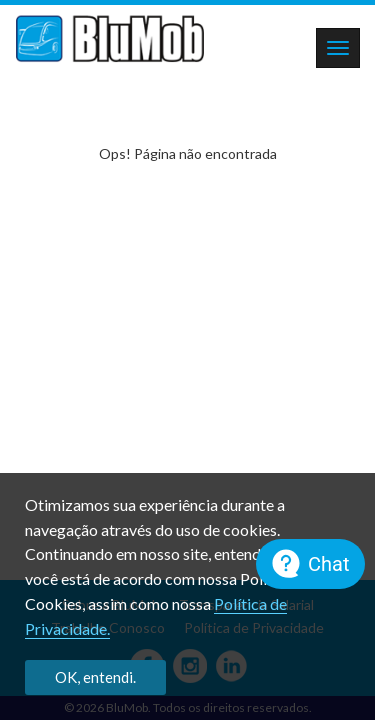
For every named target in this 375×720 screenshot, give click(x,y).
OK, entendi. (95, 677)
